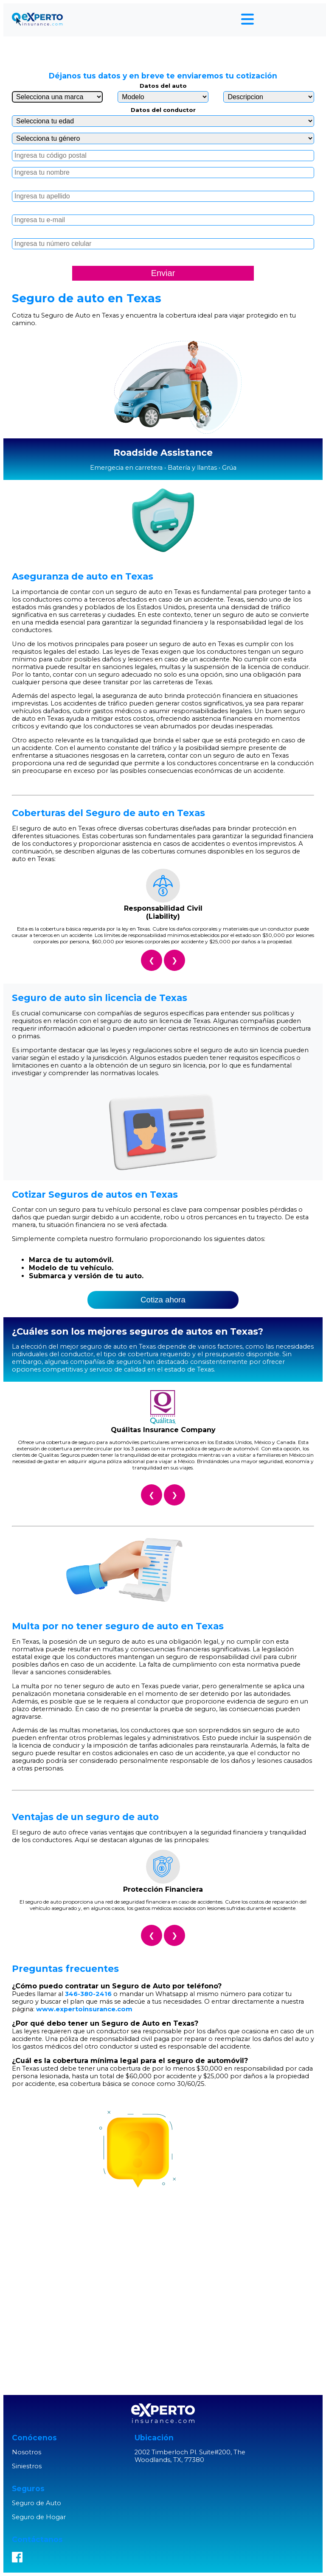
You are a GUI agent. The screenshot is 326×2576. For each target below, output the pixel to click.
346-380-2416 (88, 1994)
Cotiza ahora (163, 1299)
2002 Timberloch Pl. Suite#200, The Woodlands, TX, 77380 (190, 2456)
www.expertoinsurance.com (84, 2009)
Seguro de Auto (36, 2503)
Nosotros (26, 2452)
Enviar (163, 273)
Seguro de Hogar (39, 2517)
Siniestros (27, 2466)
